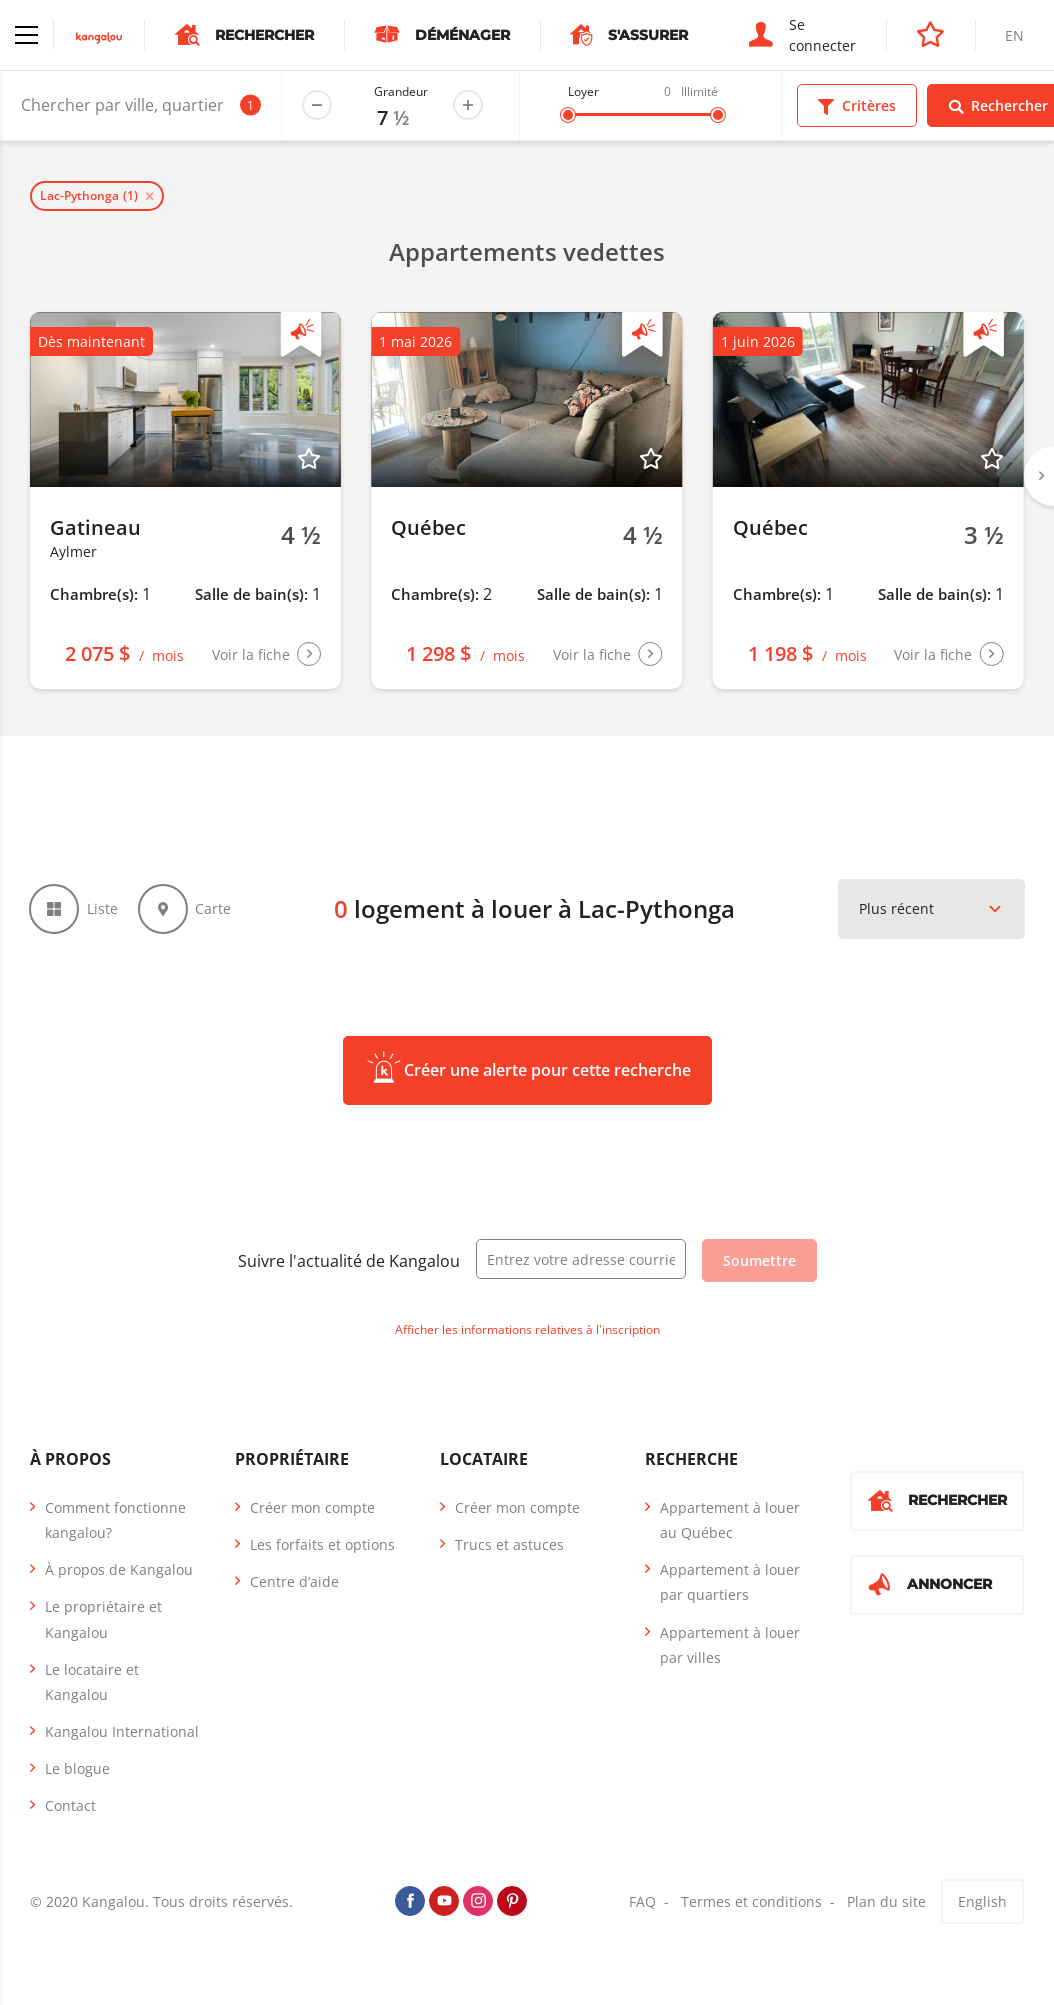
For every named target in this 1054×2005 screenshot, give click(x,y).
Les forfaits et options (322, 1545)
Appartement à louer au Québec (730, 1521)
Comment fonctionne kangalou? (115, 1521)
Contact (70, 1807)
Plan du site (886, 1902)
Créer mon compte (312, 1508)
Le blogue (77, 1770)
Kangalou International (122, 1732)
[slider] (568, 115)
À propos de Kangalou (119, 1570)
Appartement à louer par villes (730, 1646)
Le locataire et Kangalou (92, 1683)
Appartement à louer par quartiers (730, 1583)
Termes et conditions (751, 1902)
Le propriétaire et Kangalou (103, 1621)
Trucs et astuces (509, 1545)
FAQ (642, 1902)
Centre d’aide (294, 1582)
